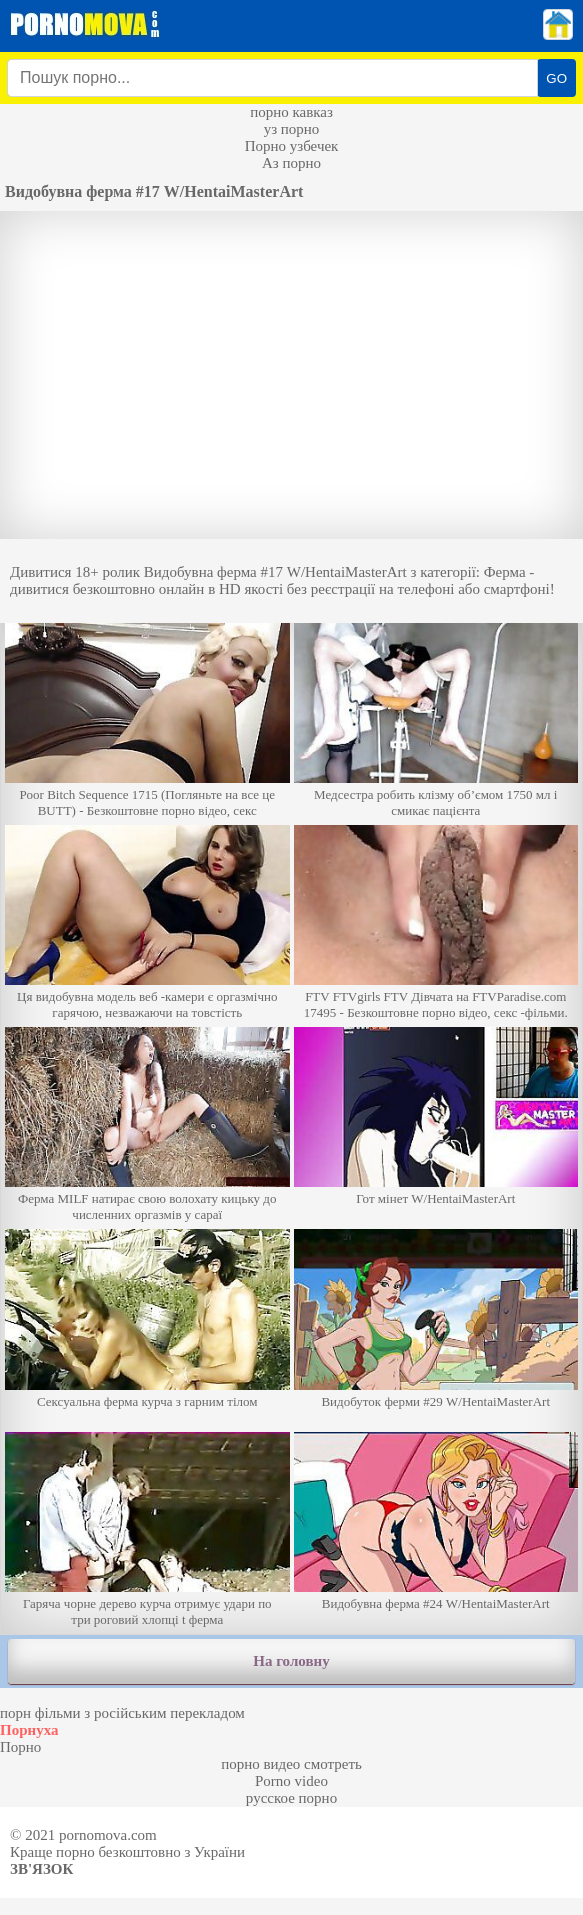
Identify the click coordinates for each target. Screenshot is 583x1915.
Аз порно (291, 163)
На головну (291, 1661)
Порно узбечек (292, 146)
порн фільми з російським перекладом (122, 1713)
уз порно (292, 129)
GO (556, 78)
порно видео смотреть (291, 1764)
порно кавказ (291, 112)
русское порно (291, 1798)
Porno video (291, 1781)
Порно (20, 1747)
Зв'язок (41, 1869)
